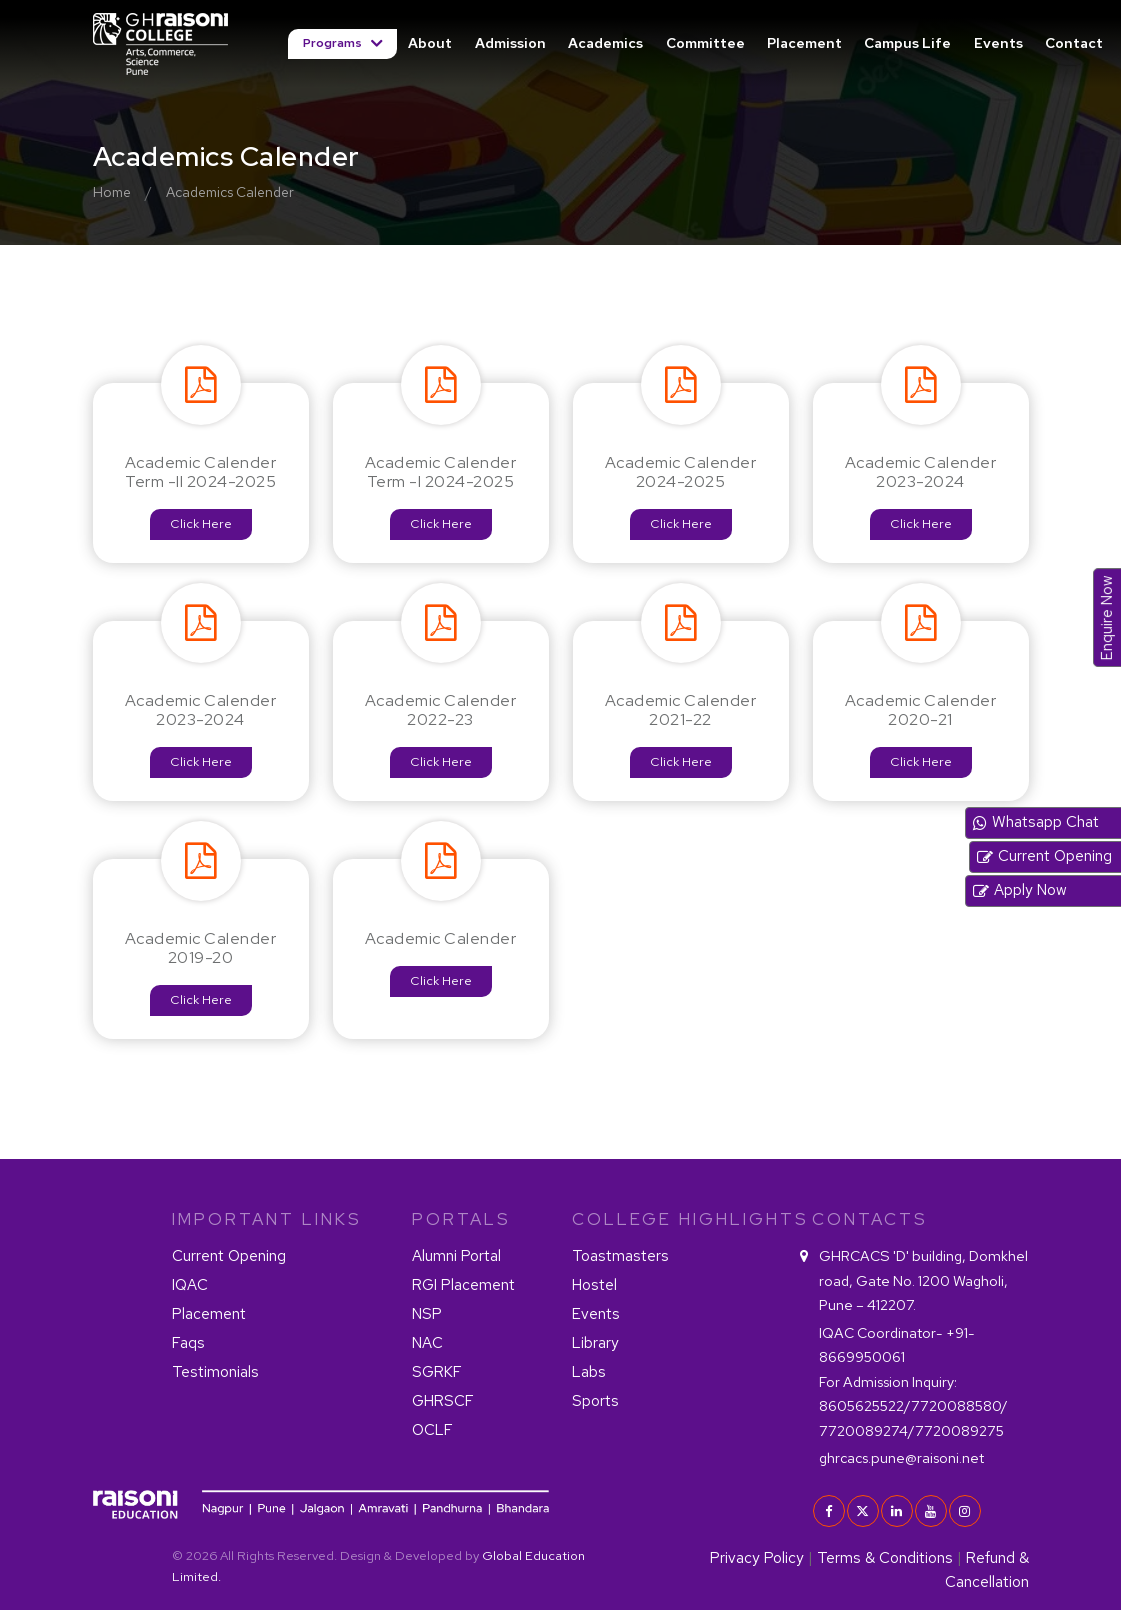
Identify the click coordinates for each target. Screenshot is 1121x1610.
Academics (605, 43)
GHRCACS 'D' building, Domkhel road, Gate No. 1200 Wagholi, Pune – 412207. (923, 1280)
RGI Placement (463, 1285)
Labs (589, 1372)
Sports (595, 1401)
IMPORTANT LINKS (267, 1219)
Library (595, 1343)
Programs (334, 43)
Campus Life (907, 43)
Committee (705, 43)
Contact (1074, 43)
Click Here (201, 523)
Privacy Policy (757, 1558)
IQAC (190, 1285)
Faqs (188, 1343)
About (430, 43)
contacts (870, 1219)
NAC (427, 1343)
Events (998, 43)
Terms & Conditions (885, 1558)
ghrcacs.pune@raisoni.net (901, 1457)
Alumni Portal (456, 1256)
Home (112, 192)
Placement (804, 43)
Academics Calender (230, 192)
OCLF (432, 1430)
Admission (510, 43)
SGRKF (437, 1372)
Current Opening (229, 1256)
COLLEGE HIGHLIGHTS (680, 1219)
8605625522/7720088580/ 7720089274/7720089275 (913, 1406)
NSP (427, 1314)
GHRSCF (443, 1401)
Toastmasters (620, 1256)
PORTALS (461, 1219)
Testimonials (215, 1372)
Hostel (594, 1285)
